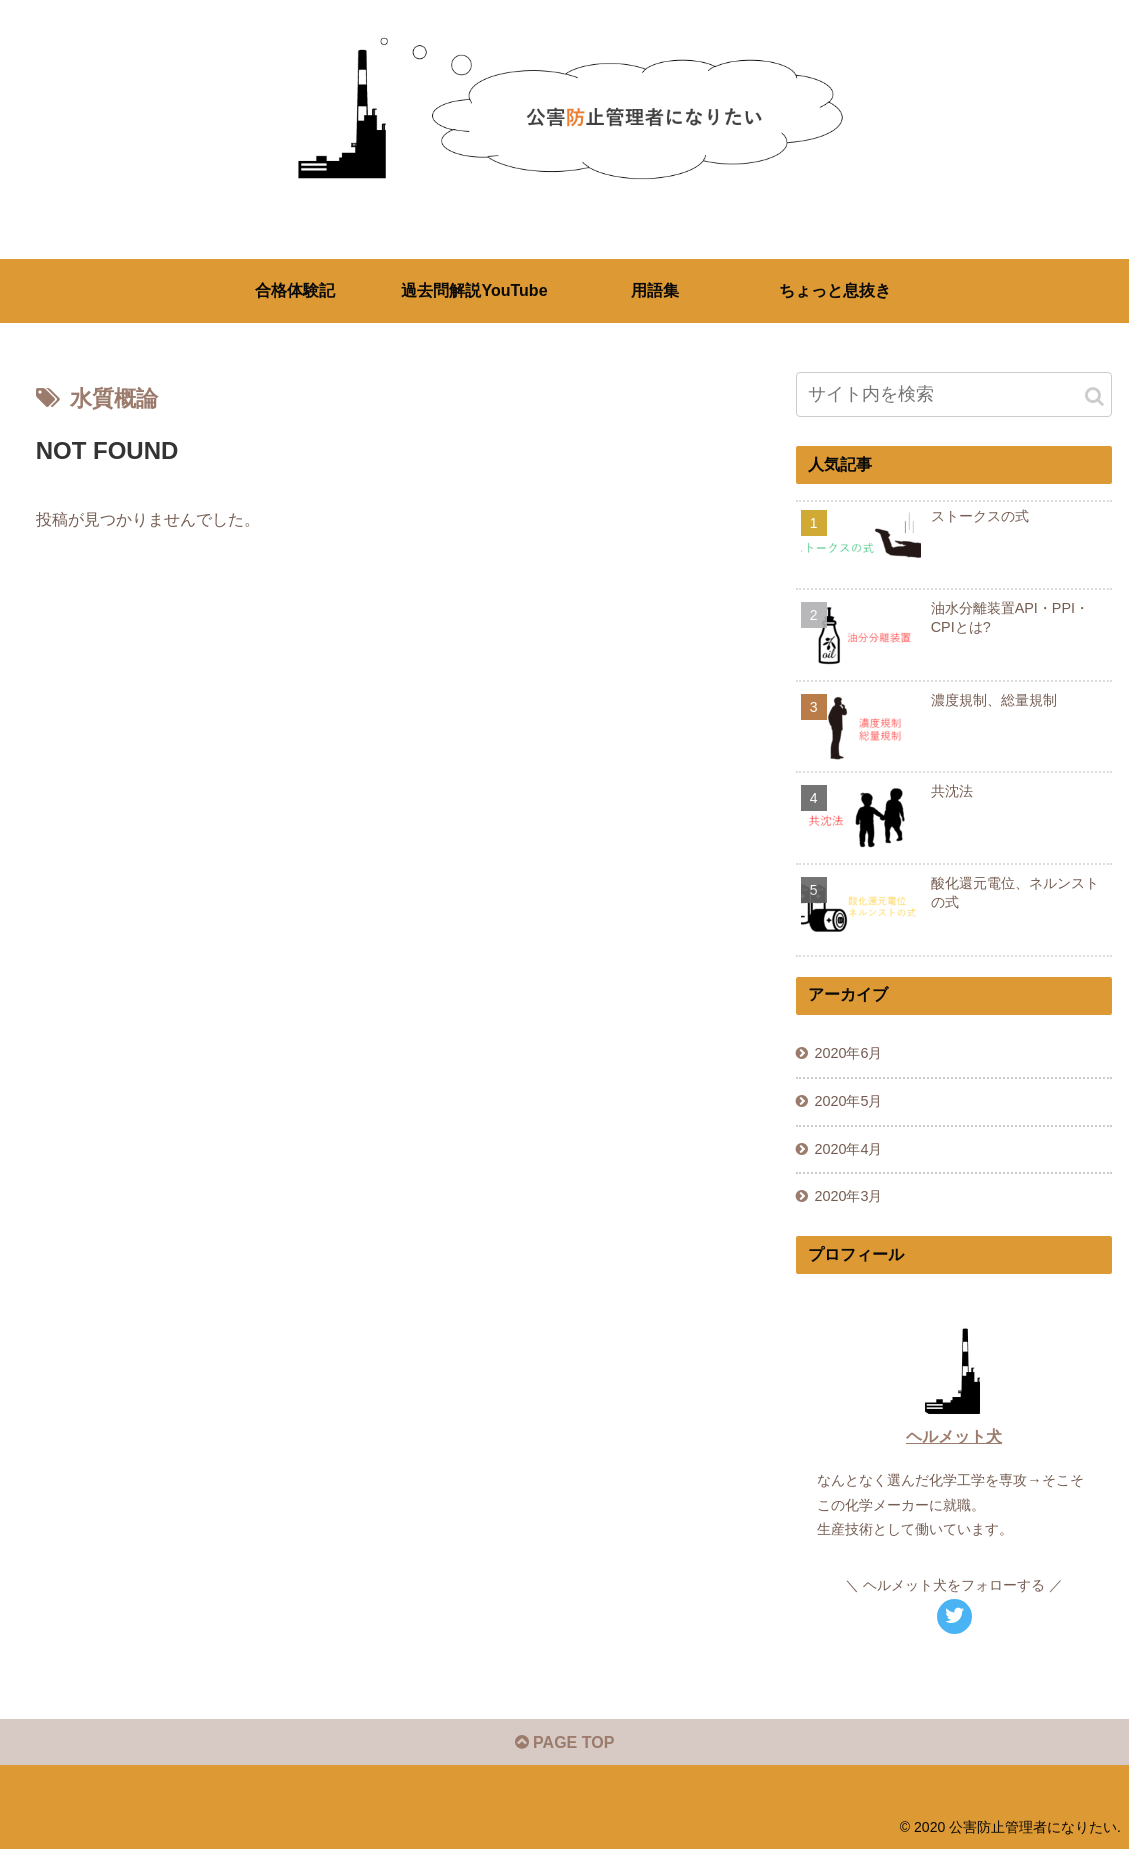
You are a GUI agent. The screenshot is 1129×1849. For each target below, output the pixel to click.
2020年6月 (848, 1053)
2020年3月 (848, 1196)
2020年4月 (848, 1149)
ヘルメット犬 (954, 1436)
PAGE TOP (565, 1742)
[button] (1094, 396)
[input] (954, 394)
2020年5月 (848, 1101)
